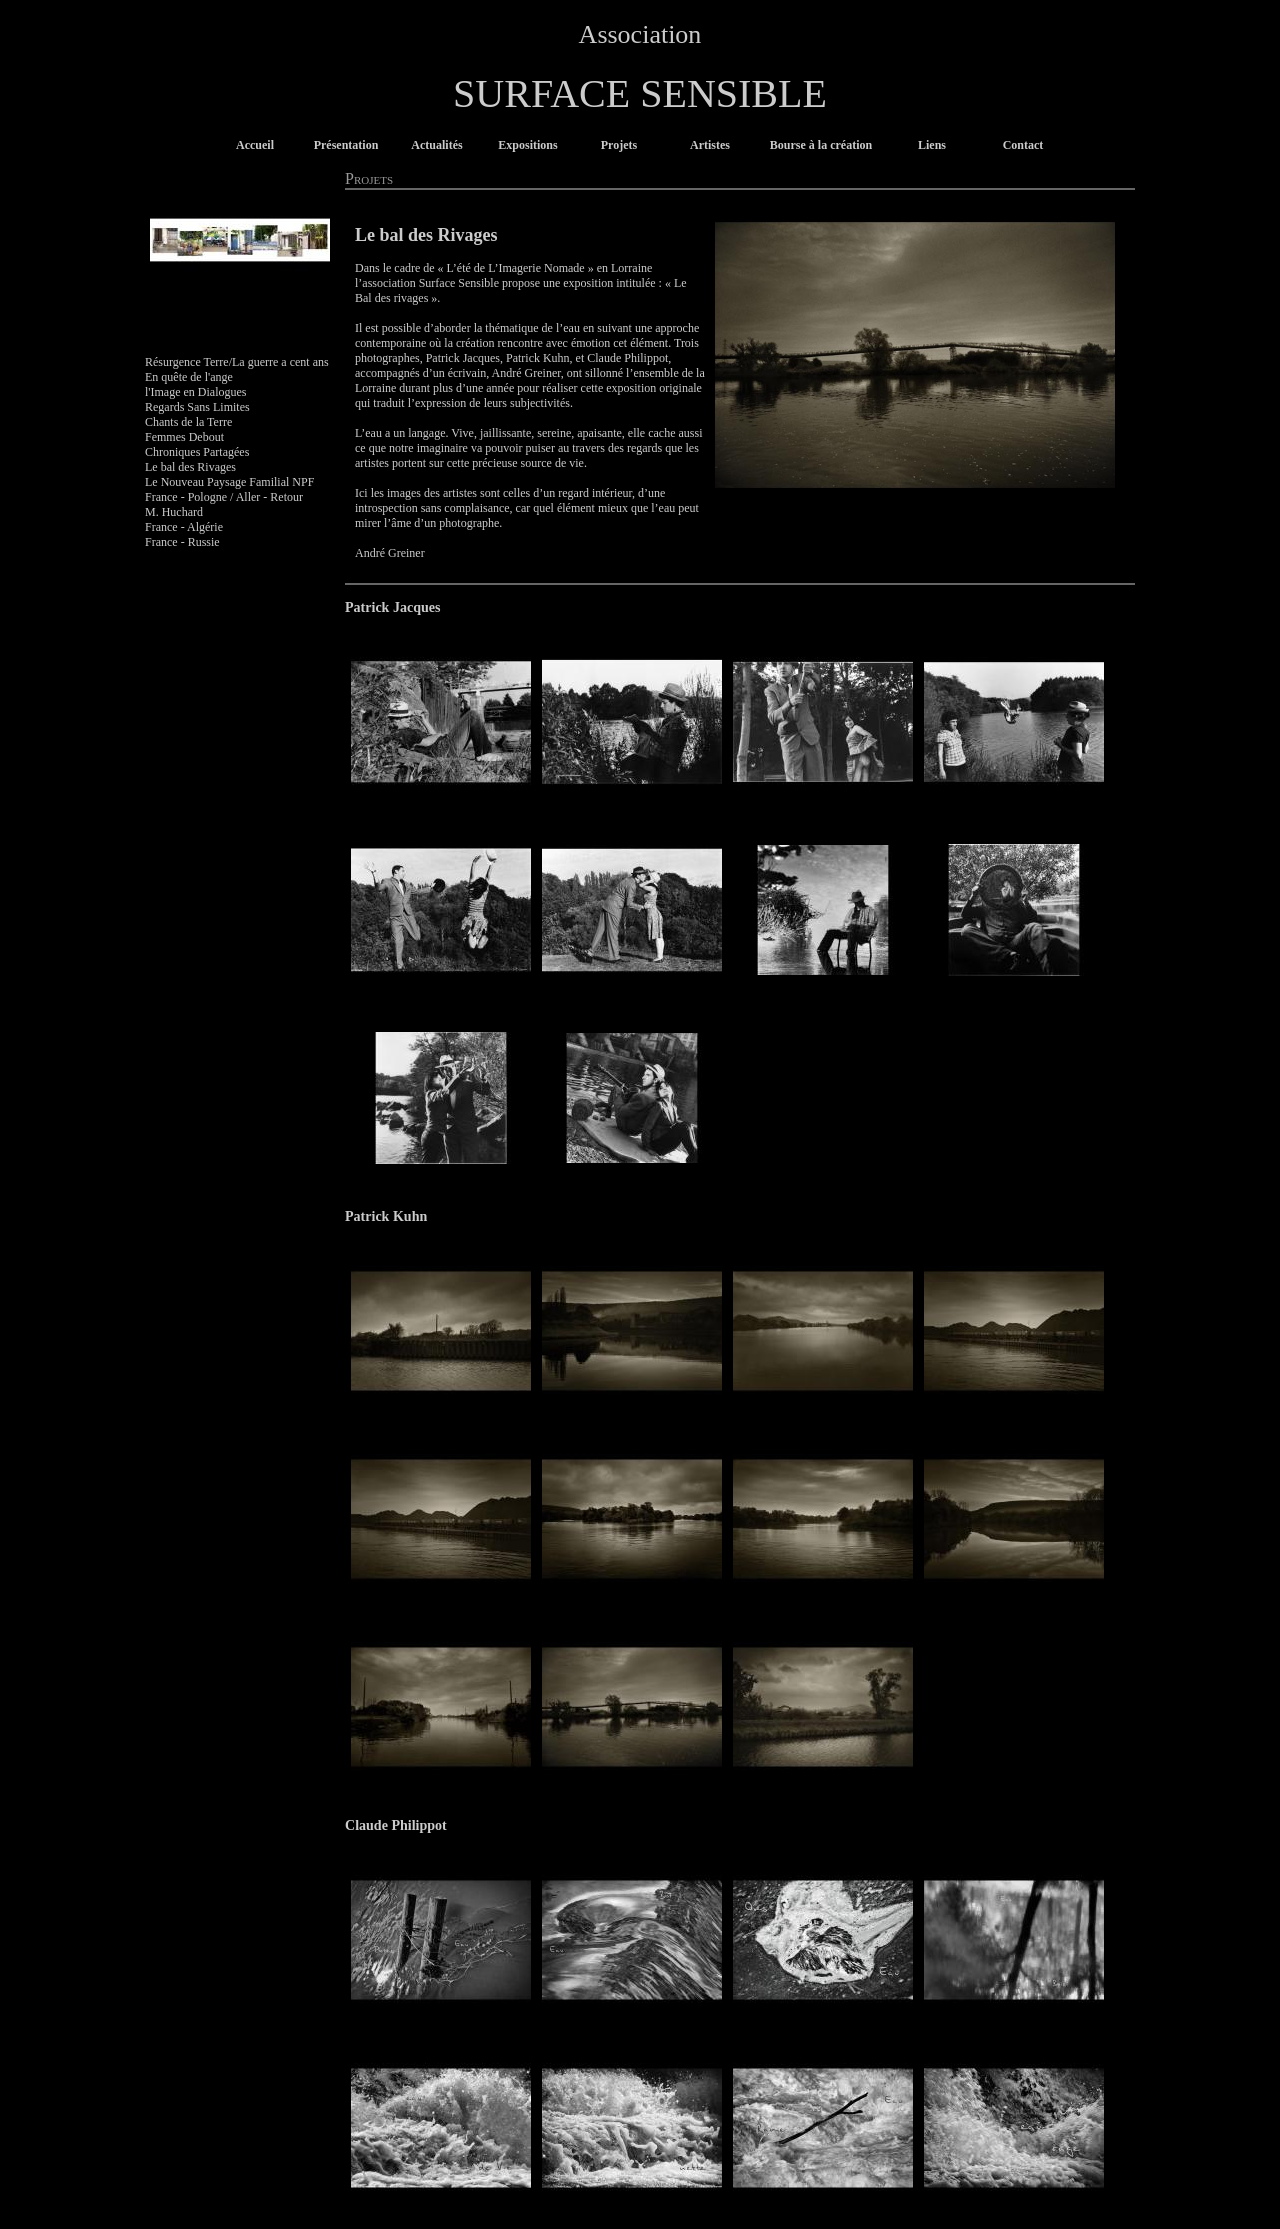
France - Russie (182, 542)
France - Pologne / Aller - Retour (224, 497)
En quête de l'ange (189, 377)
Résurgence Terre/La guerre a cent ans (237, 362)
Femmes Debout (184, 437)
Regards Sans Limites (197, 407)
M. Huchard (174, 512)
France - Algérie (184, 527)
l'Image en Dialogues (195, 392)
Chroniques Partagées (197, 452)
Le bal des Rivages (190, 467)
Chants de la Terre (188, 422)
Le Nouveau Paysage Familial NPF (229, 482)
